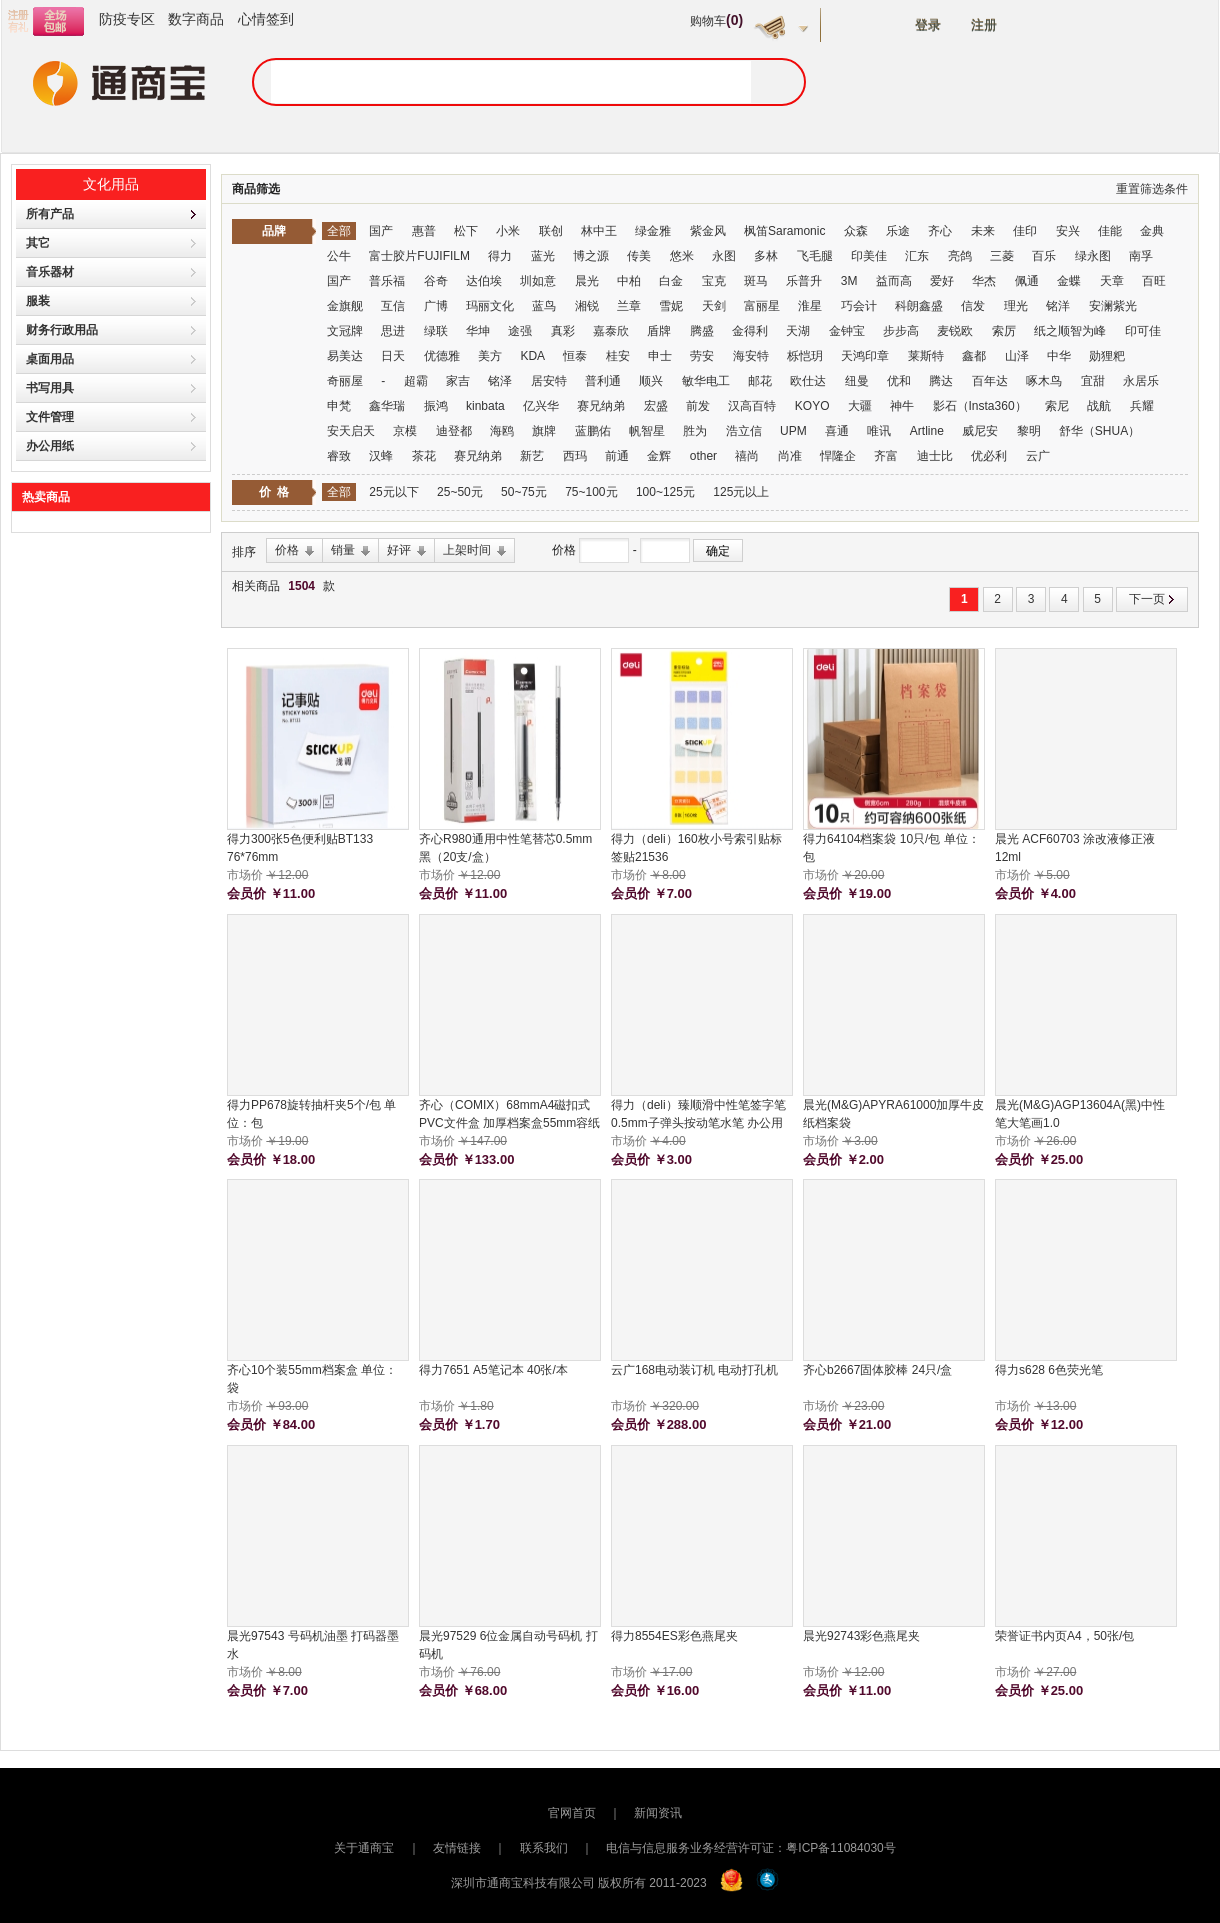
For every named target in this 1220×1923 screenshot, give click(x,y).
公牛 (339, 256)
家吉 (458, 381)
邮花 (760, 381)
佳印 (1025, 231)
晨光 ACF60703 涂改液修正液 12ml (1075, 848)
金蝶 (1069, 281)
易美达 (345, 356)
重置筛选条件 (1152, 189)
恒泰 (575, 356)
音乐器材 (50, 272)
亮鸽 (960, 256)
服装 (38, 301)
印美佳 (869, 256)
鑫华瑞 (387, 406)
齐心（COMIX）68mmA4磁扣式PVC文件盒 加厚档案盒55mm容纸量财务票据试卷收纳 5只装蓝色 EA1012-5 (509, 1115)
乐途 (898, 231)
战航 (1099, 406)
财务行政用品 (62, 330)
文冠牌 (345, 331)
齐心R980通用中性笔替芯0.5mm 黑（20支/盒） (505, 848)
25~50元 (460, 492)
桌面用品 (50, 359)
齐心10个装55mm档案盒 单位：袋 (312, 1379)
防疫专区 (127, 19)
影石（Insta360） (980, 406)
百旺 (1154, 281)
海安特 (751, 356)
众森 (856, 231)
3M (849, 281)
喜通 (837, 431)
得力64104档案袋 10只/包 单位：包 (891, 848)
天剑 (714, 306)
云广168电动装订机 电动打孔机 (694, 1370)
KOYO (812, 406)
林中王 (599, 231)
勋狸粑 (1107, 356)
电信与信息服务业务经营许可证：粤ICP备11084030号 (750, 1848)
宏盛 (656, 406)
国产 (381, 231)
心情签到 (266, 19)
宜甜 (1093, 381)
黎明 (1029, 431)
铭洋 (1058, 306)
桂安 (618, 356)
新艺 (532, 456)
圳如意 (538, 281)
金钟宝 (847, 331)
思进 (393, 331)
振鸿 (436, 406)
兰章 (629, 306)
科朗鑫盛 (919, 306)
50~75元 (524, 492)
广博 (436, 306)
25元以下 (393, 492)
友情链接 (457, 1848)
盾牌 (659, 331)
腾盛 (702, 331)
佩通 (1027, 281)
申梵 (339, 406)
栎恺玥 (805, 356)
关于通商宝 (364, 1848)
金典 (1152, 231)
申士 (660, 356)
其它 (38, 243)
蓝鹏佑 (593, 431)
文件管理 (50, 417)
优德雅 (442, 356)
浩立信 (744, 431)
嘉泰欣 (611, 331)
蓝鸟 (544, 306)
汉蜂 (381, 456)
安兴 (1068, 231)
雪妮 (671, 306)
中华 (1059, 356)
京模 (405, 431)
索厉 (1004, 331)
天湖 (798, 331)
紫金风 (708, 231)
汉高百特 (752, 406)
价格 (565, 550)
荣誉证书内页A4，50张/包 (1064, 1636)
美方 (490, 356)
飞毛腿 (815, 256)
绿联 (436, 331)
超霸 (416, 381)
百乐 (1044, 256)
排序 (244, 552)
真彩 (563, 331)
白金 (671, 281)
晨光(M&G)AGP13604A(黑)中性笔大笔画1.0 (1080, 1114)
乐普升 (804, 281)
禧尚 (747, 456)
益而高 (894, 281)
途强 (520, 331)
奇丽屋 (345, 381)
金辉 (659, 456)
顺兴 (651, 381)
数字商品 (196, 19)
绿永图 (1093, 256)
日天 (393, 356)
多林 (766, 256)
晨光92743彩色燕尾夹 (861, 1636)
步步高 (901, 331)
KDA (532, 356)
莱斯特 (926, 356)
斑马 (756, 281)
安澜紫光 (1113, 306)
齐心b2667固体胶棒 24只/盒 (877, 1370)
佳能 (1110, 231)
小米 (508, 231)
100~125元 (665, 492)
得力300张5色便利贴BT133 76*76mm (300, 848)
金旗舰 (345, 306)
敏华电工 (706, 381)
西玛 (575, 456)
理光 (1016, 306)
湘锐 (587, 306)
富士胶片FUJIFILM (419, 256)
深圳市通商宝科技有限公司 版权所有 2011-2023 (579, 1883)
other (703, 456)
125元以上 (741, 492)
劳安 (702, 356)
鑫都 (974, 356)
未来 (983, 231)
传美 (639, 256)
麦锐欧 (955, 331)
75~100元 (591, 492)
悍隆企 (838, 456)
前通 (617, 456)
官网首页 (572, 1813)
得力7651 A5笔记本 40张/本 (493, 1370)
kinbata (485, 406)
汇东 (917, 256)
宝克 (714, 281)
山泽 (1017, 356)
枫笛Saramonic (784, 231)
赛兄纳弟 (601, 406)
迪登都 (454, 431)
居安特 (549, 381)
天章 (1112, 281)
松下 (466, 231)
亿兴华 (541, 406)
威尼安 (980, 431)
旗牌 (544, 431)
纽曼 (857, 381)
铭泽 (500, 381)
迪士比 (935, 456)
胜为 (695, 431)
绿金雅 (653, 231)
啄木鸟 (1044, 381)
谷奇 (436, 281)
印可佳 (1143, 331)
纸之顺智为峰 (1070, 331)
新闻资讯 (658, 1813)
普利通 (603, 381)
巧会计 (859, 306)
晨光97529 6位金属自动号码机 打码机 (508, 1645)
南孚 (1141, 256)
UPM (793, 431)
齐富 (886, 456)
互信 (393, 306)
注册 (984, 25)
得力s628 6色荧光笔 (1049, 1370)
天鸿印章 (865, 356)
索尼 (1057, 406)
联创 (551, 231)
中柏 (629, 281)
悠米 (682, 256)
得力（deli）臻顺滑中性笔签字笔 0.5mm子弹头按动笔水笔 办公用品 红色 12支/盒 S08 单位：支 (698, 1115)
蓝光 (543, 256)
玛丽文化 (490, 306)
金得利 (750, 331)
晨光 (587, 281)
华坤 (478, 331)
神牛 (902, 406)
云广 (1038, 456)
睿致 (339, 456)
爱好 (942, 281)
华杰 (984, 281)
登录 (928, 25)
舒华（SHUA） (1099, 431)
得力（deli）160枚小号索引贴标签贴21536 (696, 848)
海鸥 (502, 431)
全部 (339, 231)
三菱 (1002, 256)
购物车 (716, 21)
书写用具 (50, 388)
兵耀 (1142, 406)
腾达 (941, 381)
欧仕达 (808, 381)
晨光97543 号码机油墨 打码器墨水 (313, 1645)
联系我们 (544, 1848)
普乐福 (387, 281)
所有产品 (50, 214)
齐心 (940, 231)
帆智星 (647, 431)
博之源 (591, 256)
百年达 (990, 381)
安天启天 (351, 431)
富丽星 (762, 306)
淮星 (810, 306)
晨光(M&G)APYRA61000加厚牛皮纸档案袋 (893, 1114)
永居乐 (1141, 381)
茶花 (424, 456)
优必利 (989, 456)
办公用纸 (50, 446)
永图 (724, 256)
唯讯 (879, 431)
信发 (973, 306)
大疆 (860, 406)
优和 (899, 381)
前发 (698, 406)
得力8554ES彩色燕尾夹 (674, 1636)
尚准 (790, 456)
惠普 (424, 231)
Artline (927, 431)
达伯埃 (485, 281)
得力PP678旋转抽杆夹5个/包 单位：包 (311, 1114)
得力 (500, 256)
